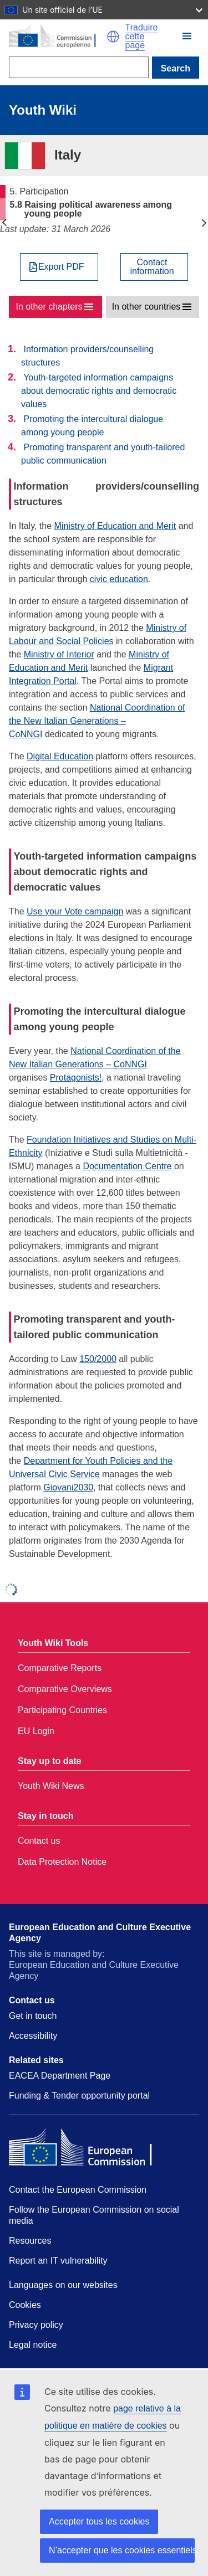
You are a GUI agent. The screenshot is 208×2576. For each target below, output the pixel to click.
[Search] (79, 67)
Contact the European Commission (77, 2189)
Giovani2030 (68, 1487)
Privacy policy (36, 2325)
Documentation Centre (127, 1166)
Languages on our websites (63, 2285)
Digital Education (60, 756)
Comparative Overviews (65, 1689)
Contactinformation (152, 267)
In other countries (146, 306)
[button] (113, 36)
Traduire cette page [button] (141, 36)
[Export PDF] (59, 267)
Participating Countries (62, 1710)
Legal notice (33, 2344)
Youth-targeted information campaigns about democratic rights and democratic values (98, 391)
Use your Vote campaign (75, 911)
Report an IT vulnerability (58, 2260)
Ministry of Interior (59, 654)
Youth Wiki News (51, 1786)
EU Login (36, 1731)
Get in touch (33, 2015)
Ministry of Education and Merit (115, 526)
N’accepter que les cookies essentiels (122, 2550)
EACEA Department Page (59, 2075)
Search (175, 68)
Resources (30, 2240)
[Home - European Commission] (57, 36)
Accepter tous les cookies (99, 2521)
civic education (119, 579)
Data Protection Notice (62, 1862)
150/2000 (97, 1359)
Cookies (25, 2305)
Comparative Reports (60, 1668)
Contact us (39, 1840)
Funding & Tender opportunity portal (79, 2095)
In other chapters (49, 306)
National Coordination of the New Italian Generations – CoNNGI (97, 721)
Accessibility (33, 2035)
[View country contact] (153, 267)
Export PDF (61, 267)
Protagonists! (76, 1077)
